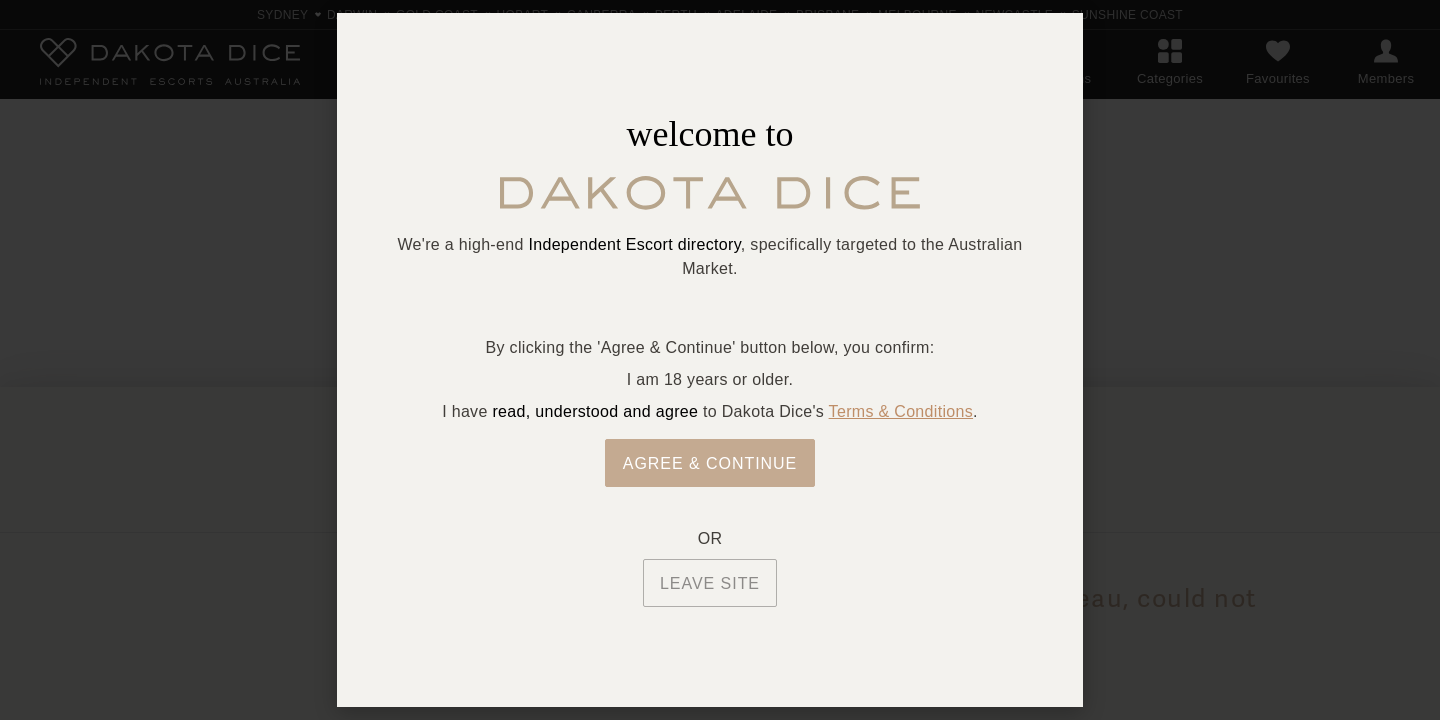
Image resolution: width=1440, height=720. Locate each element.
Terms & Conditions (901, 411)
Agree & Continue (710, 463)
